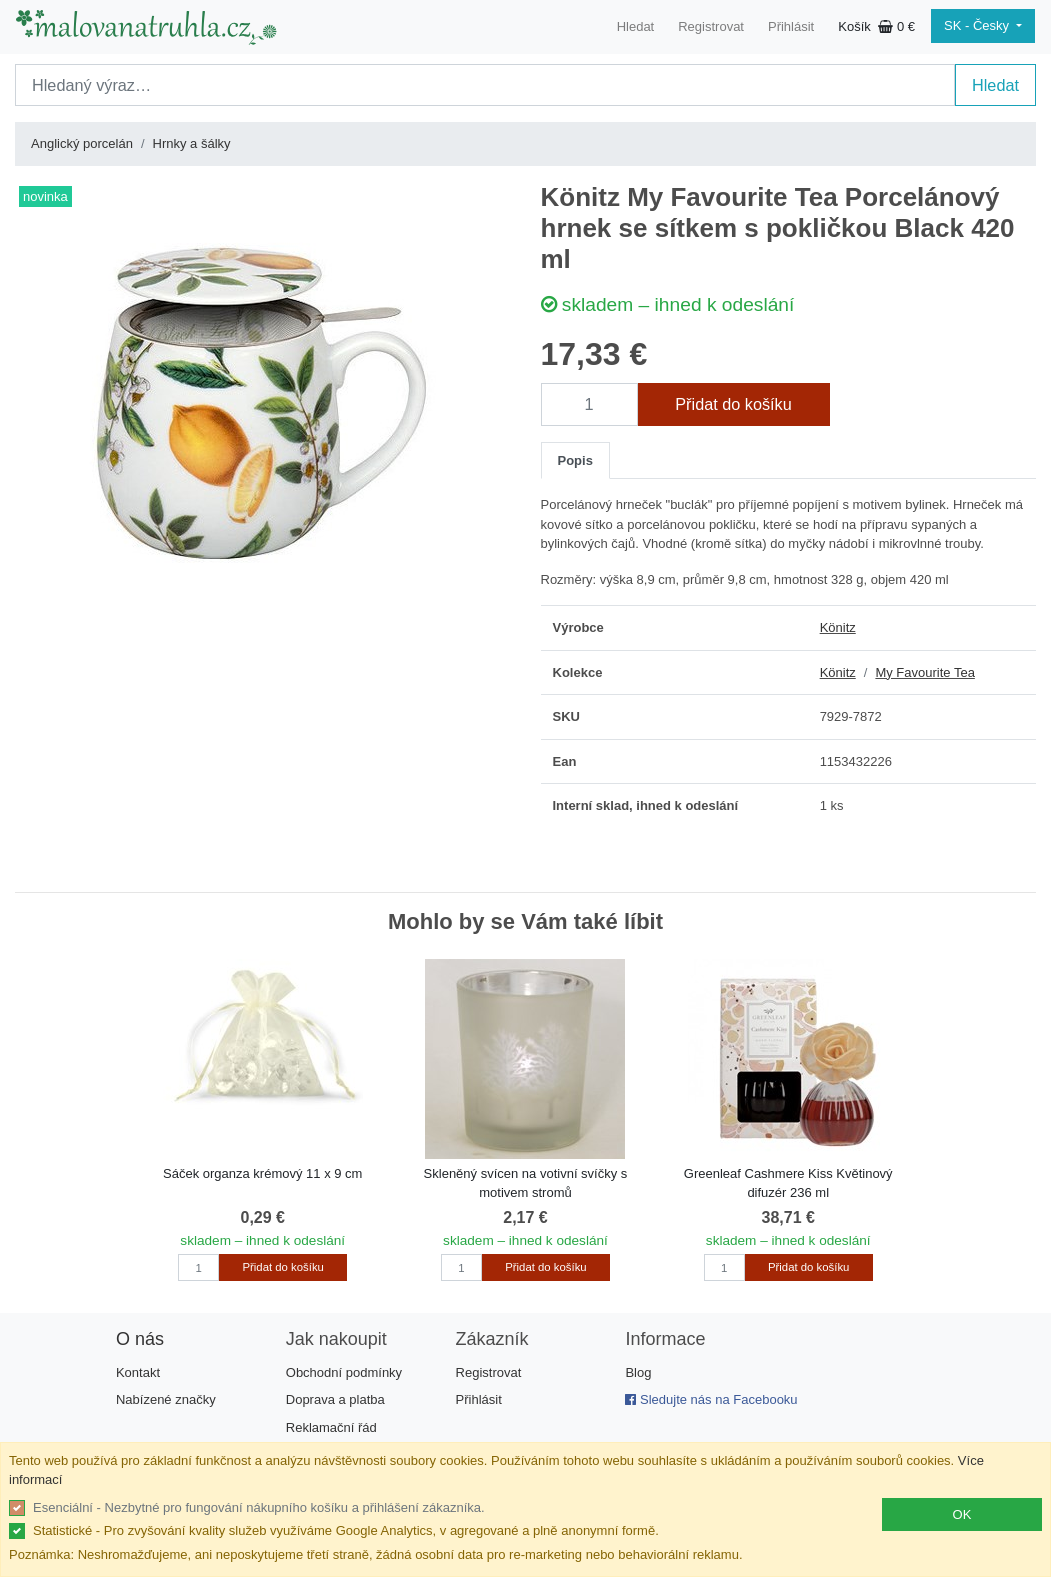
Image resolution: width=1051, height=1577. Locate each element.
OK (962, 1514)
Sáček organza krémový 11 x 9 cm (262, 1173)
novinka (45, 196)
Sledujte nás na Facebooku (711, 1399)
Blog (638, 1372)
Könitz (838, 627)
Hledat (636, 26)
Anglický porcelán (82, 143)
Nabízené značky (166, 1399)
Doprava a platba (335, 1399)
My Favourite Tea (924, 672)
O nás (140, 1339)
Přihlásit (791, 26)
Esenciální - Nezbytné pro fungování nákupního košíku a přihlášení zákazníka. (259, 1507)
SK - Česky (978, 25)
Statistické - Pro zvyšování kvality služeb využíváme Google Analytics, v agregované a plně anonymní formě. (346, 1530)
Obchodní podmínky (344, 1372)
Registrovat (711, 26)
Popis (575, 460)
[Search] (485, 85)
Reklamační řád (331, 1427)
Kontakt (138, 1372)
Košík (876, 26)
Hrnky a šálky (192, 143)
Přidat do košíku (733, 404)
